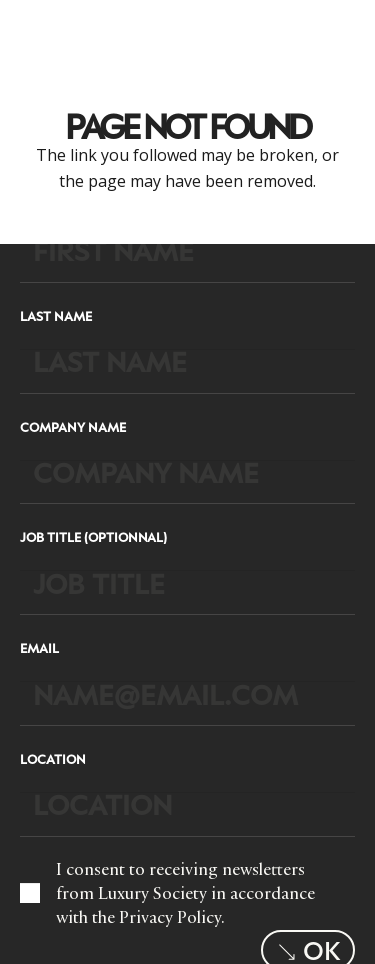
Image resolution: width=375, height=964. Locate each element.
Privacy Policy (170, 917)
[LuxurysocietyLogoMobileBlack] (46, 30)
